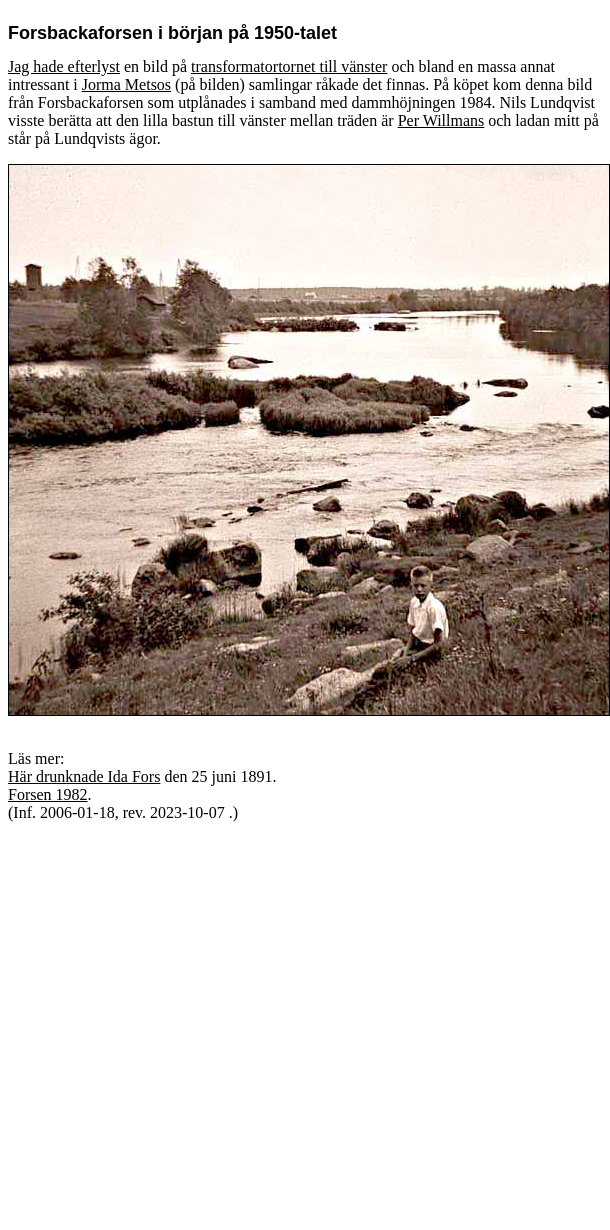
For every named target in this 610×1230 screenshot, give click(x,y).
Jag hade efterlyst (64, 66)
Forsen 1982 (48, 794)
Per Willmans (441, 120)
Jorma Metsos (126, 84)
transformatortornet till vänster (289, 66)
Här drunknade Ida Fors (84, 776)
